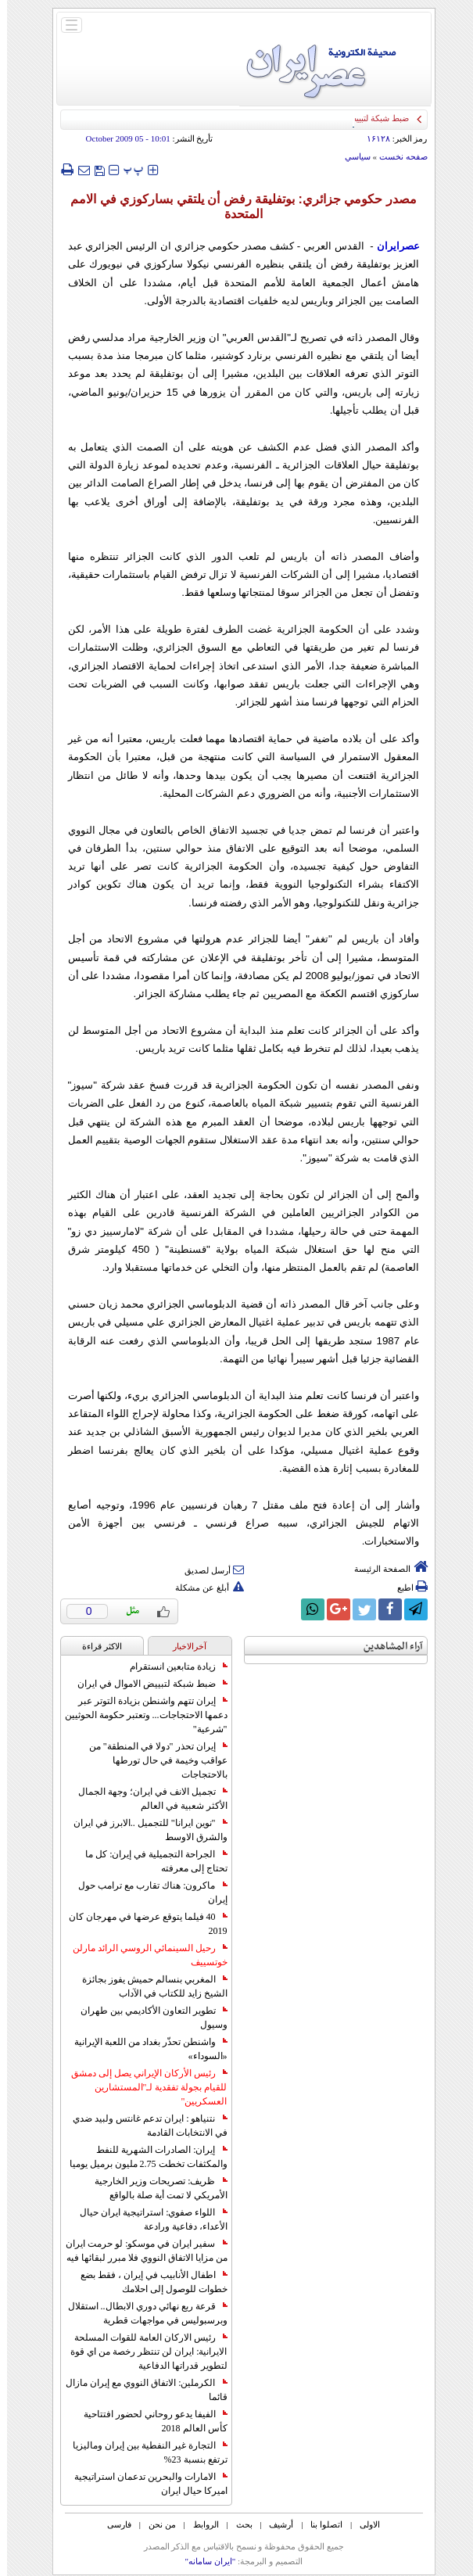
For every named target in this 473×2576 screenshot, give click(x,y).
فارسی (112, 2524)
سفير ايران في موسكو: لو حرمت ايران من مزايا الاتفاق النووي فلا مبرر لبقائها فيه (139, 2250)
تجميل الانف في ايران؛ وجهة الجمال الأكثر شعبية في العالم (145, 1798)
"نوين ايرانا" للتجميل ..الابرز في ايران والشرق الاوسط (143, 1829)
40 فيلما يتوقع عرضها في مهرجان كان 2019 (141, 1923)
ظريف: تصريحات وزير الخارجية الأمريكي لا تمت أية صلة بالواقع (154, 2188)
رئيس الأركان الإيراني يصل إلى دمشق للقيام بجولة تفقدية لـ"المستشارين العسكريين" (142, 2087)
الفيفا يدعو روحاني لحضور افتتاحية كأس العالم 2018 (148, 2421)
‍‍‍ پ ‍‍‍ (126, 169)
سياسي (351, 156)
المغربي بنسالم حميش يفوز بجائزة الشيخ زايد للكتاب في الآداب (147, 1986)
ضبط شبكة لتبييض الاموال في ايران (145, 1683)
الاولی (363, 2524)
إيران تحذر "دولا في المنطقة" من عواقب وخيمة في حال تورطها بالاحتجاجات (151, 1760)
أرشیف (274, 2524)
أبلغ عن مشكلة (202, 1587)
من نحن (155, 2524)
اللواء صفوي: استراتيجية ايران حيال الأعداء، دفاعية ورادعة (146, 2219)
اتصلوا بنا (319, 2524)
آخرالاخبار (182, 1646)
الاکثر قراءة (95, 1646)
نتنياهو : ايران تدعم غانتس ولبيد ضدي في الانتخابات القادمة (143, 2125)
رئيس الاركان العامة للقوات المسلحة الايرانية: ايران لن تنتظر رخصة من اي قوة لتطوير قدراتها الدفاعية (141, 2351)
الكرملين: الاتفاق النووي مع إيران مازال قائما (139, 2389)
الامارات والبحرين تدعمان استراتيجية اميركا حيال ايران (143, 2483)
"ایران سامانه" (202, 2561)
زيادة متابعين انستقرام (171, 1666)
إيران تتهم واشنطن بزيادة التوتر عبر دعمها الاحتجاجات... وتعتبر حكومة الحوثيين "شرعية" (139, 1715)
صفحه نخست (396, 156)
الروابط (199, 2524)
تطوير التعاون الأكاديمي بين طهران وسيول (146, 2017)
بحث (237, 2524)
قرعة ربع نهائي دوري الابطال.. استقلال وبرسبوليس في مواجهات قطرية (140, 2313)
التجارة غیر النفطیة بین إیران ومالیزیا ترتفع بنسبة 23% (143, 2452)
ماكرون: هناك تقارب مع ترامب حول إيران (145, 1892)
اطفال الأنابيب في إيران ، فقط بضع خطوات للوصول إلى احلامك (146, 2281)
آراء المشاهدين (386, 1647)
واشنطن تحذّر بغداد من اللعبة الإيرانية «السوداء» (143, 2048)
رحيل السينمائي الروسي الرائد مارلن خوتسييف (143, 1955)
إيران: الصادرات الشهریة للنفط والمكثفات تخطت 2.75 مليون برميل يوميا (141, 2156)
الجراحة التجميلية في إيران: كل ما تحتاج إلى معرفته (149, 1861)
